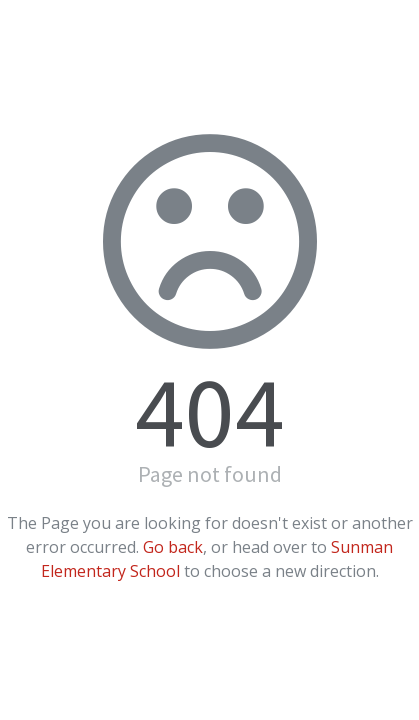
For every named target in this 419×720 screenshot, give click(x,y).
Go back (173, 547)
